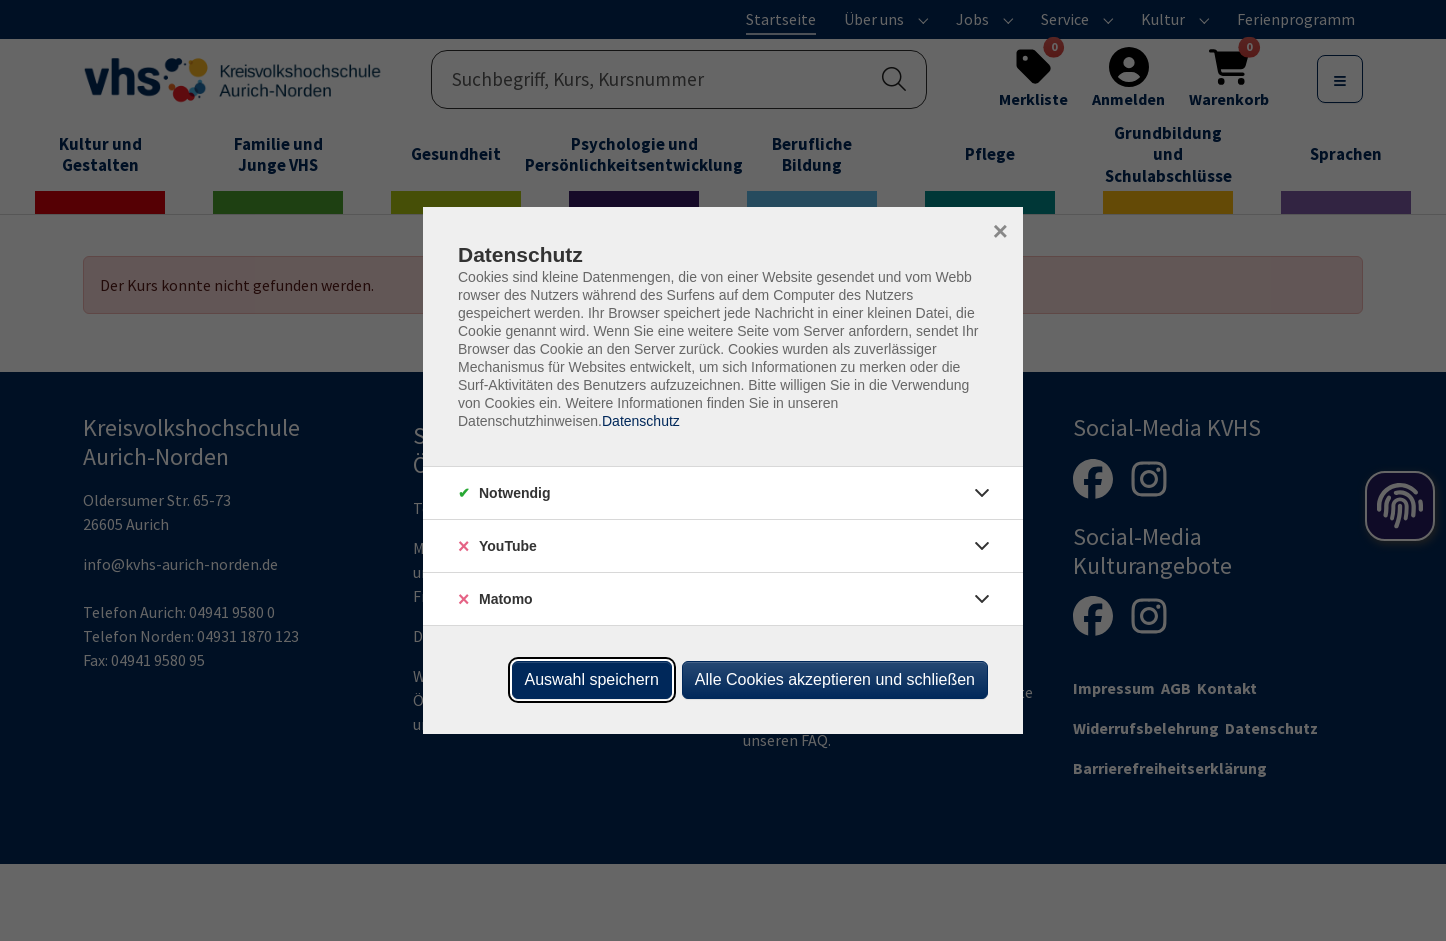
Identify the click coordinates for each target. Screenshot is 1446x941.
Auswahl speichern (592, 679)
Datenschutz (641, 421)
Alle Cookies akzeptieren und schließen (835, 679)
